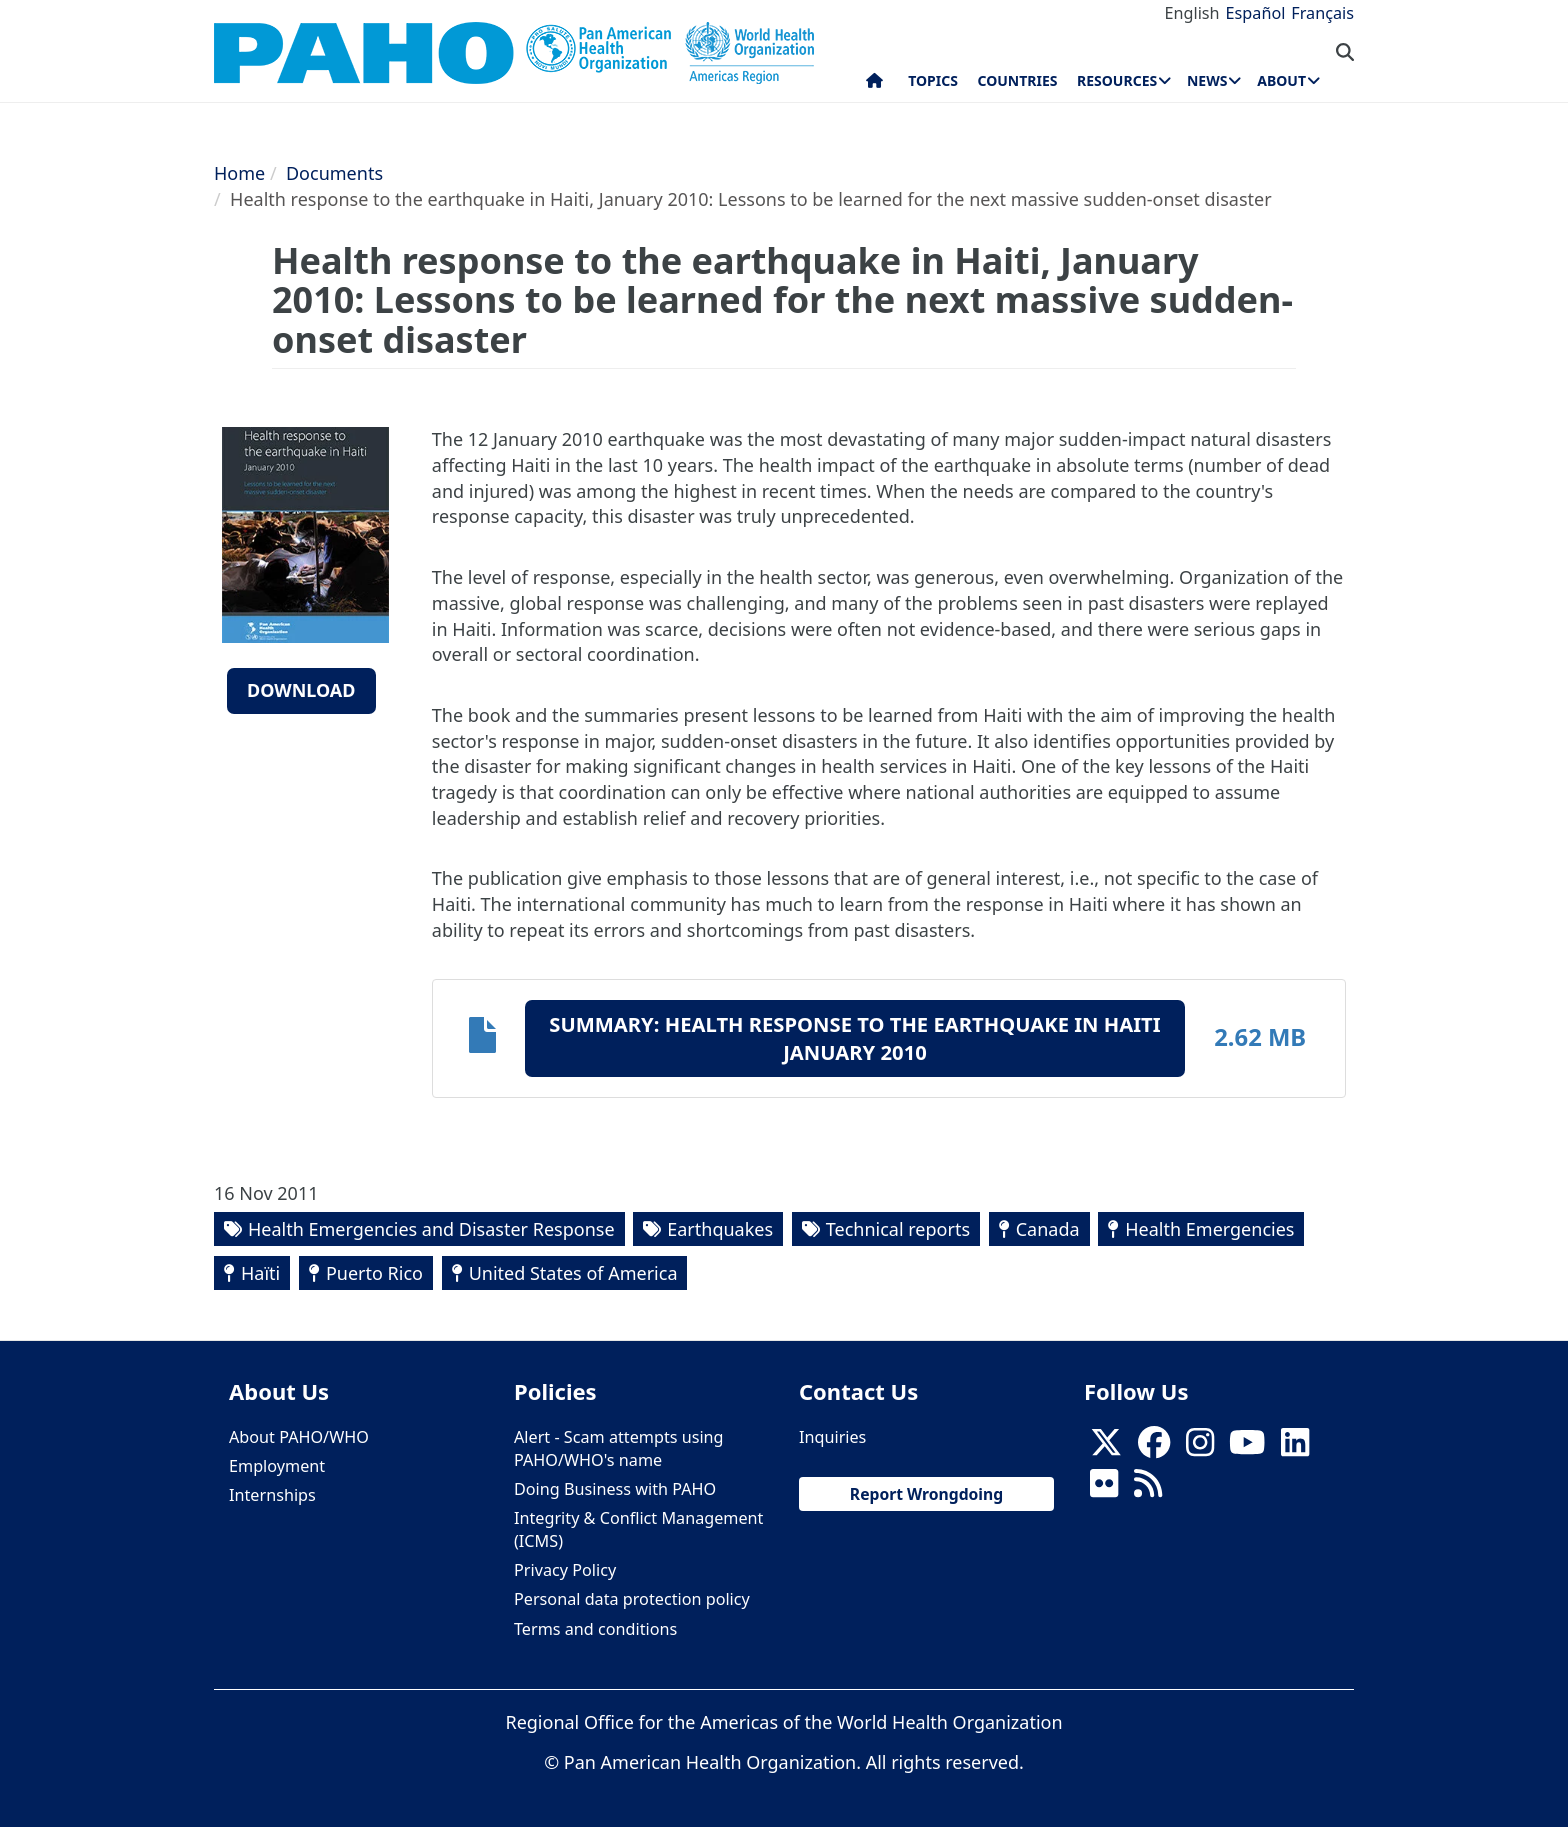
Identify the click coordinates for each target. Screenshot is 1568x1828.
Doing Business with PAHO (615, 1489)
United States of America (573, 1273)
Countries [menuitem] (1017, 80)
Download (301, 690)
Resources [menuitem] (1117, 80)
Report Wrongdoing (926, 1494)
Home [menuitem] (874, 85)
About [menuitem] (1281, 80)
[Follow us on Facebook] (1154, 1448)
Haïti (260, 1273)
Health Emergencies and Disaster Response (431, 1229)
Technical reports (898, 1229)
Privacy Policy (565, 1570)
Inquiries (832, 1437)
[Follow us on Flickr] (1104, 1489)
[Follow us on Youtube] (1247, 1448)
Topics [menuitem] (933, 80)
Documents (334, 173)
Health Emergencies (1209, 1229)
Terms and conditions (595, 1629)
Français (1322, 13)
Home (239, 173)
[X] (1106, 1448)
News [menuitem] (1207, 80)
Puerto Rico (374, 1273)
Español (1256, 13)
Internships (272, 1495)
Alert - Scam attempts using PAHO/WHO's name (619, 1448)
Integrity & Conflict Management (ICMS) (638, 1529)
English (1192, 13)
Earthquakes (720, 1229)
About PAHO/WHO (299, 1437)
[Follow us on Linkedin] (1295, 1448)
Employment (277, 1466)
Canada (1048, 1229)
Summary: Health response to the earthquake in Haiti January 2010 (854, 1038)
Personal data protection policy (632, 1599)
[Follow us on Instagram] (1200, 1448)
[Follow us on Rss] (1148, 1489)
